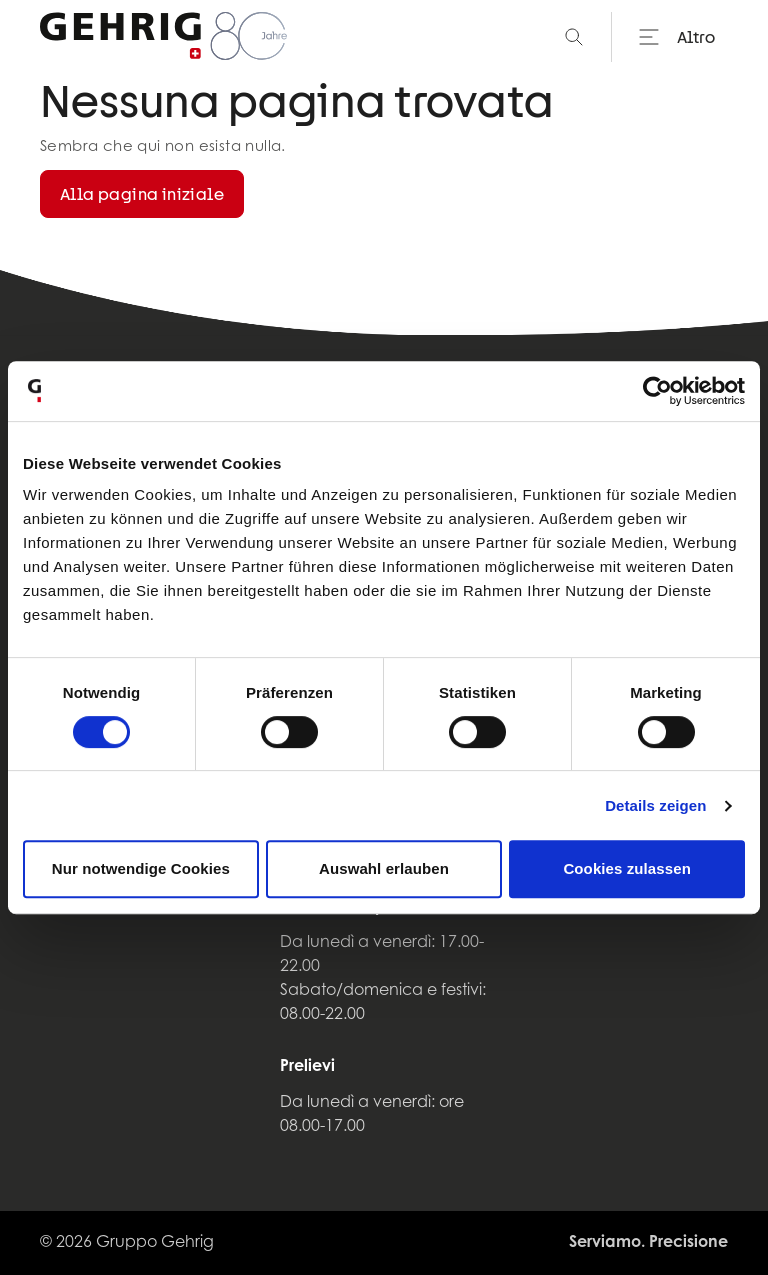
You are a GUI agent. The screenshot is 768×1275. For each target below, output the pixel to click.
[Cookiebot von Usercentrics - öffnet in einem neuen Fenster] (657, 391)
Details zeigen (655, 805)
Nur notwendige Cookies (141, 868)
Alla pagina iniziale (142, 193)
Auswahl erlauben (384, 868)
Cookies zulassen (626, 868)
